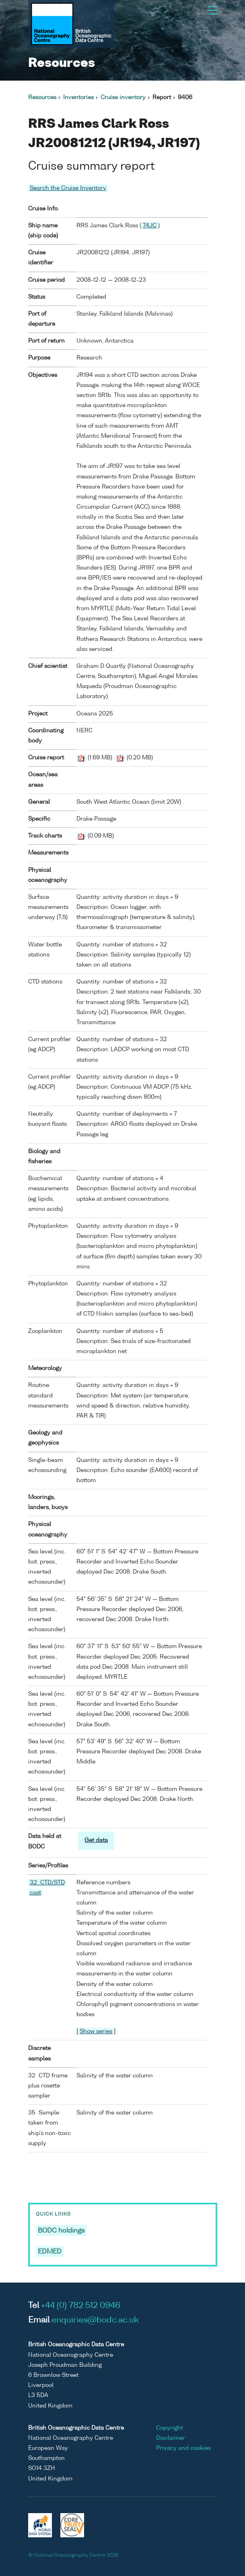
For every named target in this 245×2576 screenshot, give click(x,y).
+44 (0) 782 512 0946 (80, 2306)
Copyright (169, 2428)
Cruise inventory (123, 97)
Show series (96, 2031)
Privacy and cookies (183, 2448)
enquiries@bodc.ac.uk (95, 2320)
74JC (149, 226)
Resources (42, 97)
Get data (96, 1840)
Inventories (78, 97)
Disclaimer (170, 2438)
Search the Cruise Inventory (68, 188)
